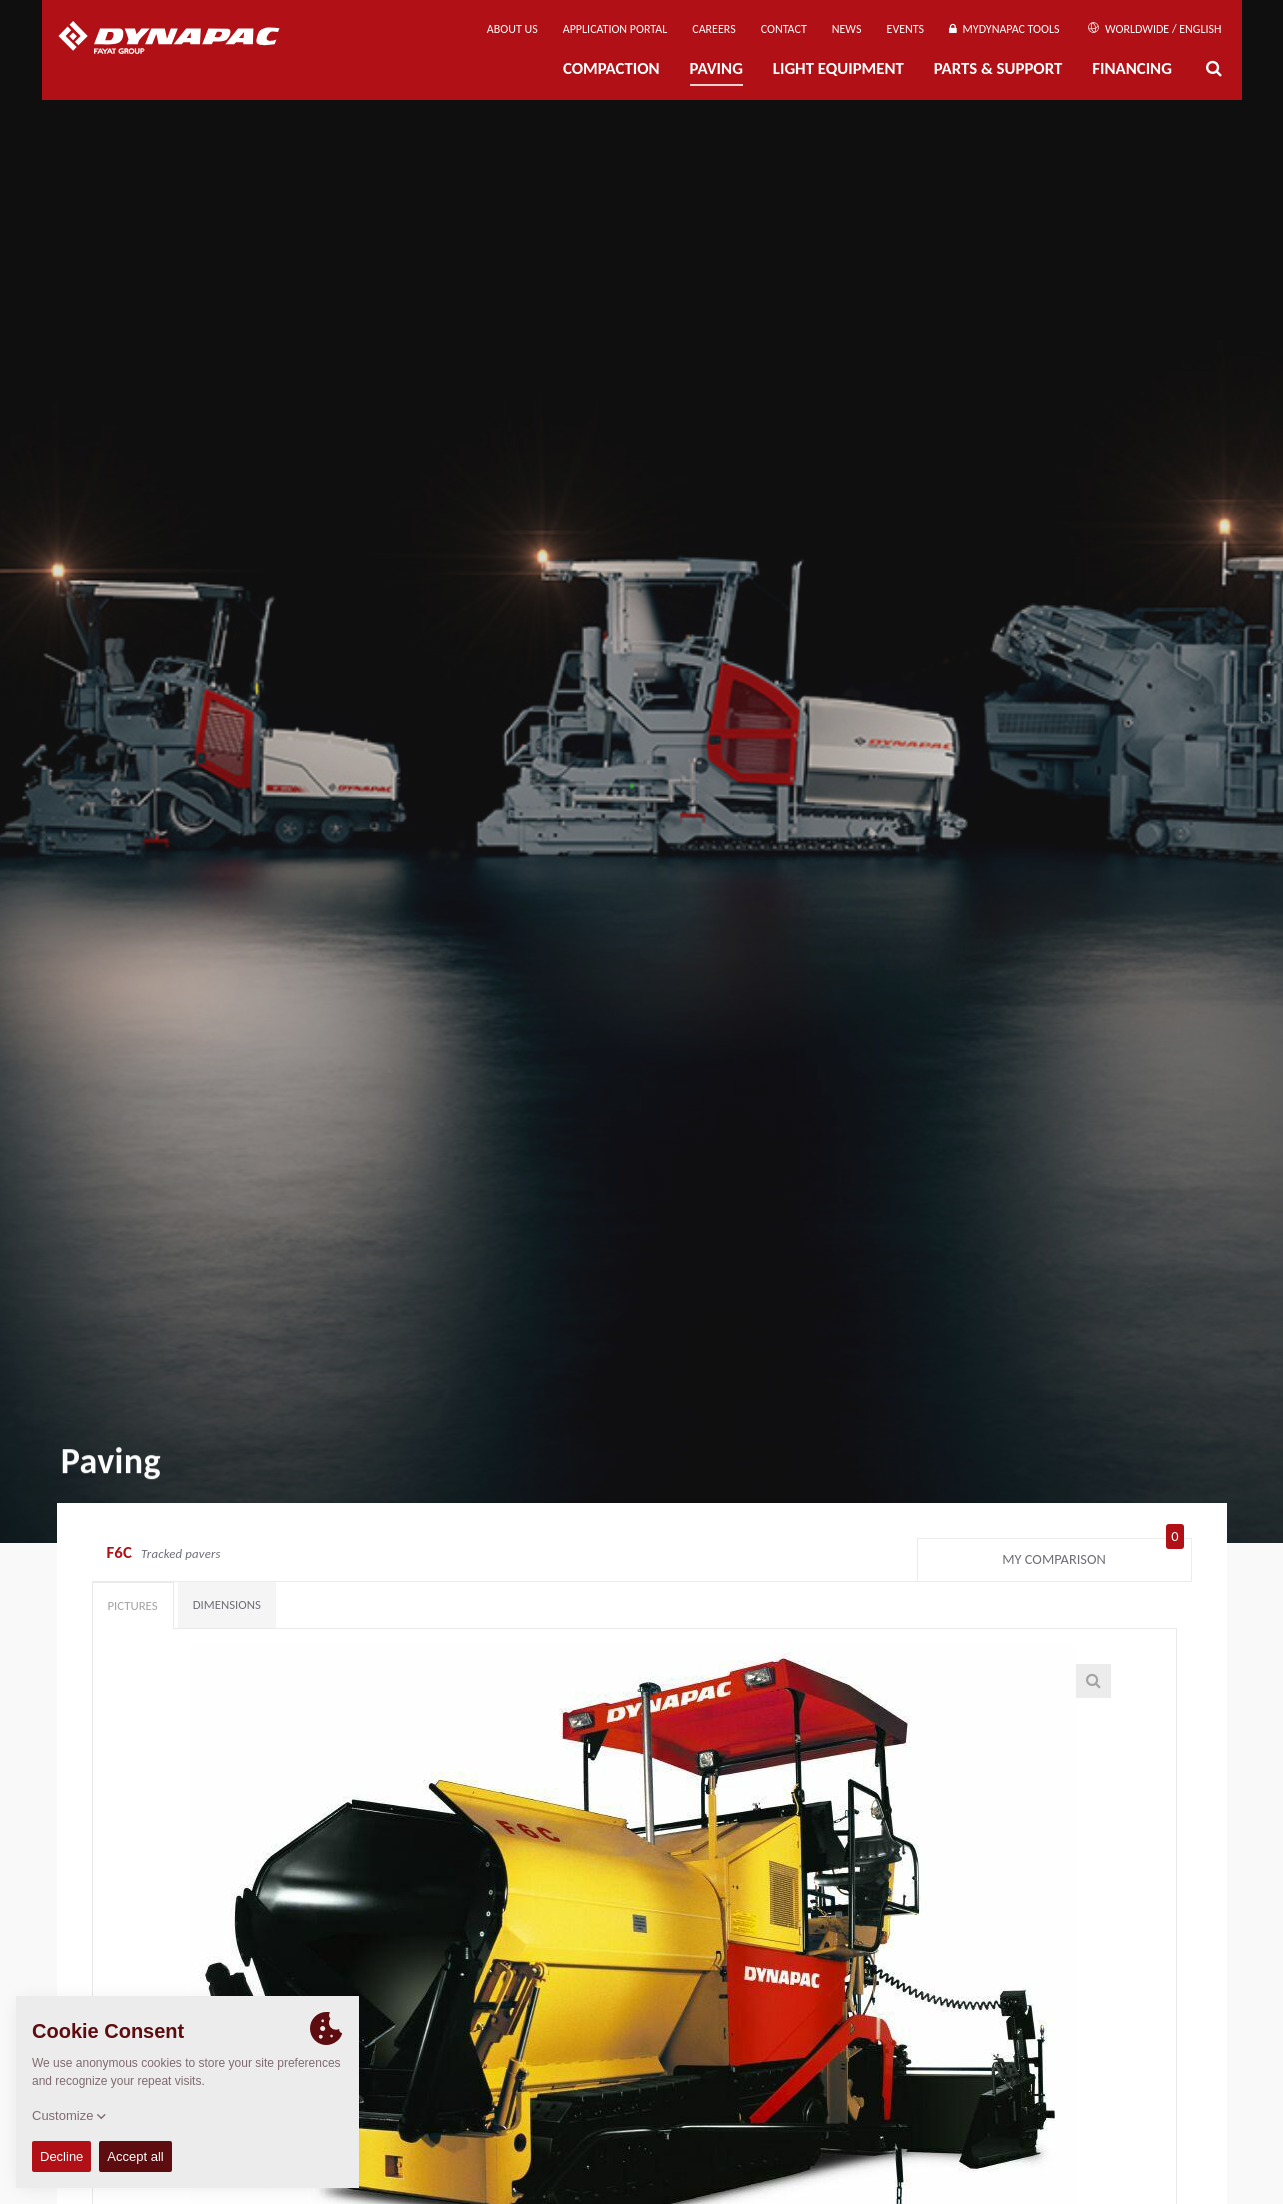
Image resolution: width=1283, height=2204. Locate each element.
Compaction (611, 68)
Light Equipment (838, 68)
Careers (713, 29)
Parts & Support (998, 68)
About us (512, 29)
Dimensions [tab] (227, 1604)
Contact (784, 29)
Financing (1132, 68)
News (847, 29)
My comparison (1092, 1555)
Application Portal (615, 29)
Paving (716, 68)
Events (906, 29)
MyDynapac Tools (1004, 29)
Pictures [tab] (133, 1605)
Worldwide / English (1154, 29)
